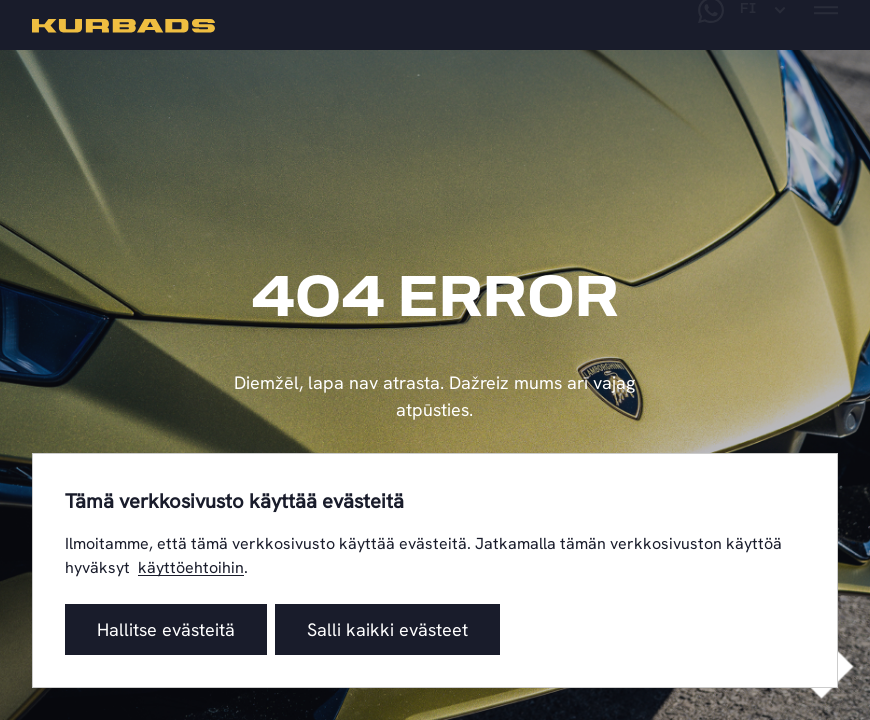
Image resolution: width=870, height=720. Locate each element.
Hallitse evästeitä (166, 629)
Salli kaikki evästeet (387, 629)
